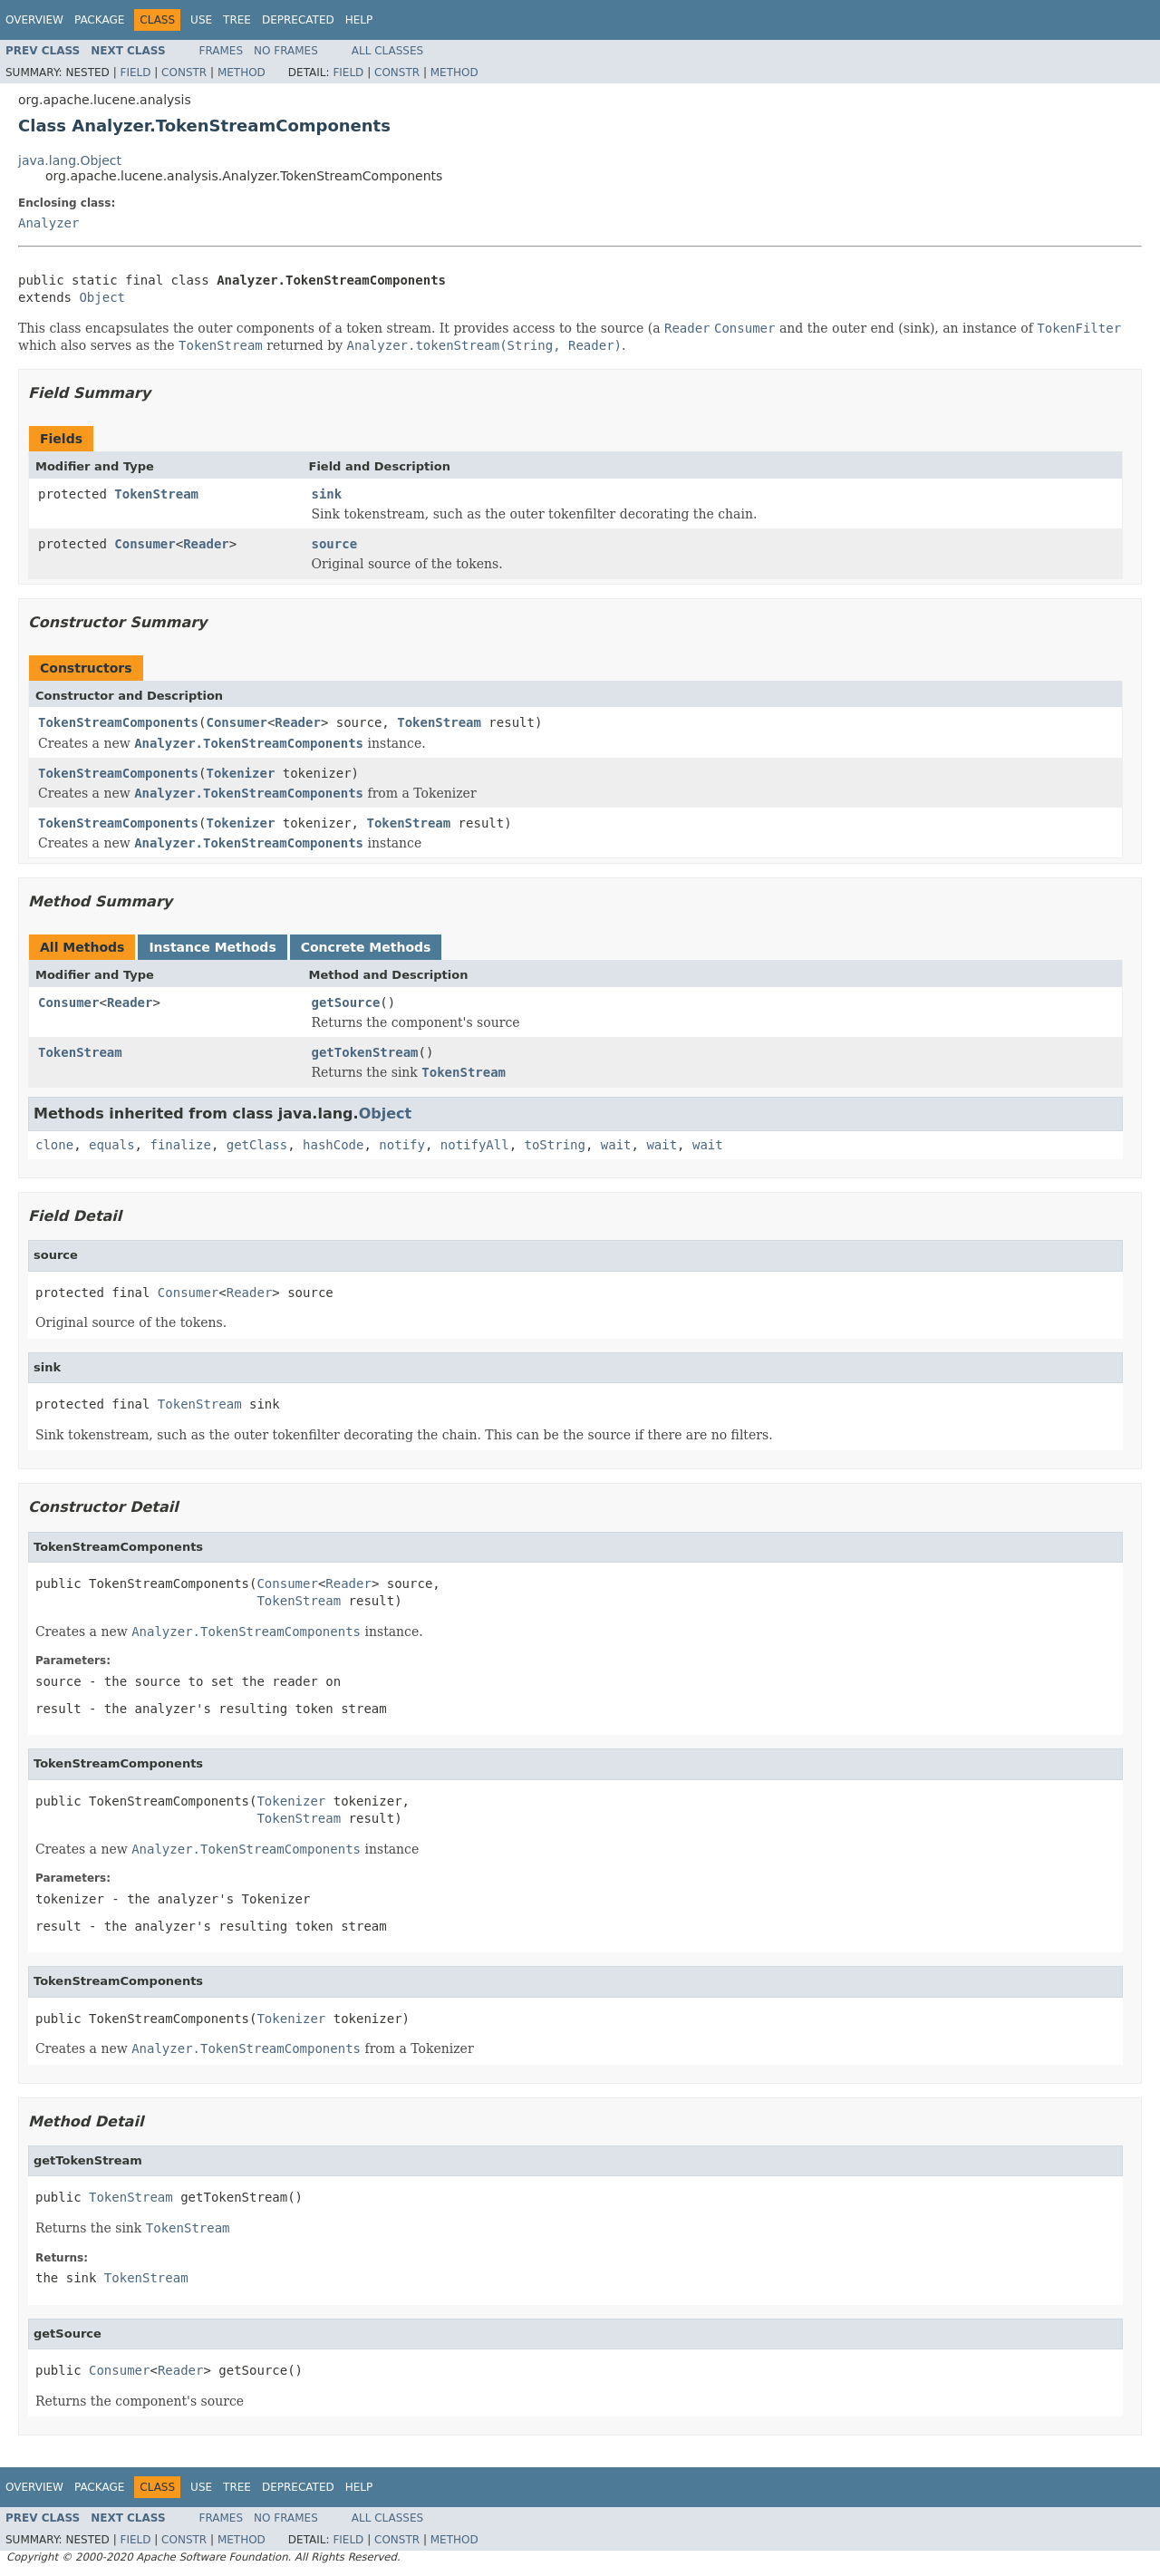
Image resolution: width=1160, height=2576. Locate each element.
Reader (206, 544)
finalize (180, 1145)
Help (359, 20)
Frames (221, 50)
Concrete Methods (366, 947)
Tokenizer (240, 773)
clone (54, 1145)
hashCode (333, 1145)
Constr (184, 72)
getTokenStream (365, 1052)
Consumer (144, 544)
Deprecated (298, 20)
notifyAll (474, 1145)
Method (242, 72)
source (335, 544)
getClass (257, 1145)
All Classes (387, 50)
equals (112, 1145)
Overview (34, 20)
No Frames (286, 50)
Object (102, 297)
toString (555, 1145)
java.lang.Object (69, 160)
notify (402, 1145)
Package (99, 20)
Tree (237, 20)
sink (327, 494)
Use (201, 20)
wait (616, 1145)
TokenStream (156, 494)
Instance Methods (212, 947)
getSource (346, 1002)
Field (135, 72)
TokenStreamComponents (118, 722)
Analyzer (48, 223)
